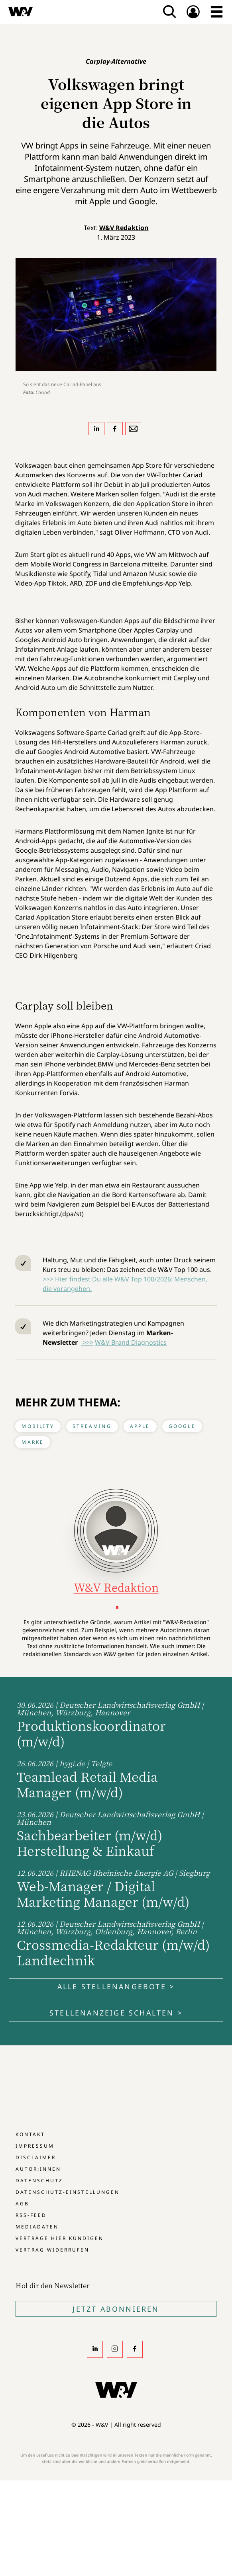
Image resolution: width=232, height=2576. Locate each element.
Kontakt (30, 2134)
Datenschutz (39, 2180)
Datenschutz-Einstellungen (68, 2192)
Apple (140, 1426)
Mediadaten (37, 2226)
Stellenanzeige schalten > (116, 2012)
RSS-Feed (31, 2215)
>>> (87, 1342)
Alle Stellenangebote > (116, 1986)
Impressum (35, 2145)
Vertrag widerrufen (52, 2249)
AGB (22, 2203)
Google (182, 1426)
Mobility (38, 1426)
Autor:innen (38, 2169)
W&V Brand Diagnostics (131, 1342)
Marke (33, 1442)
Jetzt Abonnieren (116, 2309)
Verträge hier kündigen (60, 2238)
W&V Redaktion (124, 227)
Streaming (92, 1426)
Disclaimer (36, 2157)
